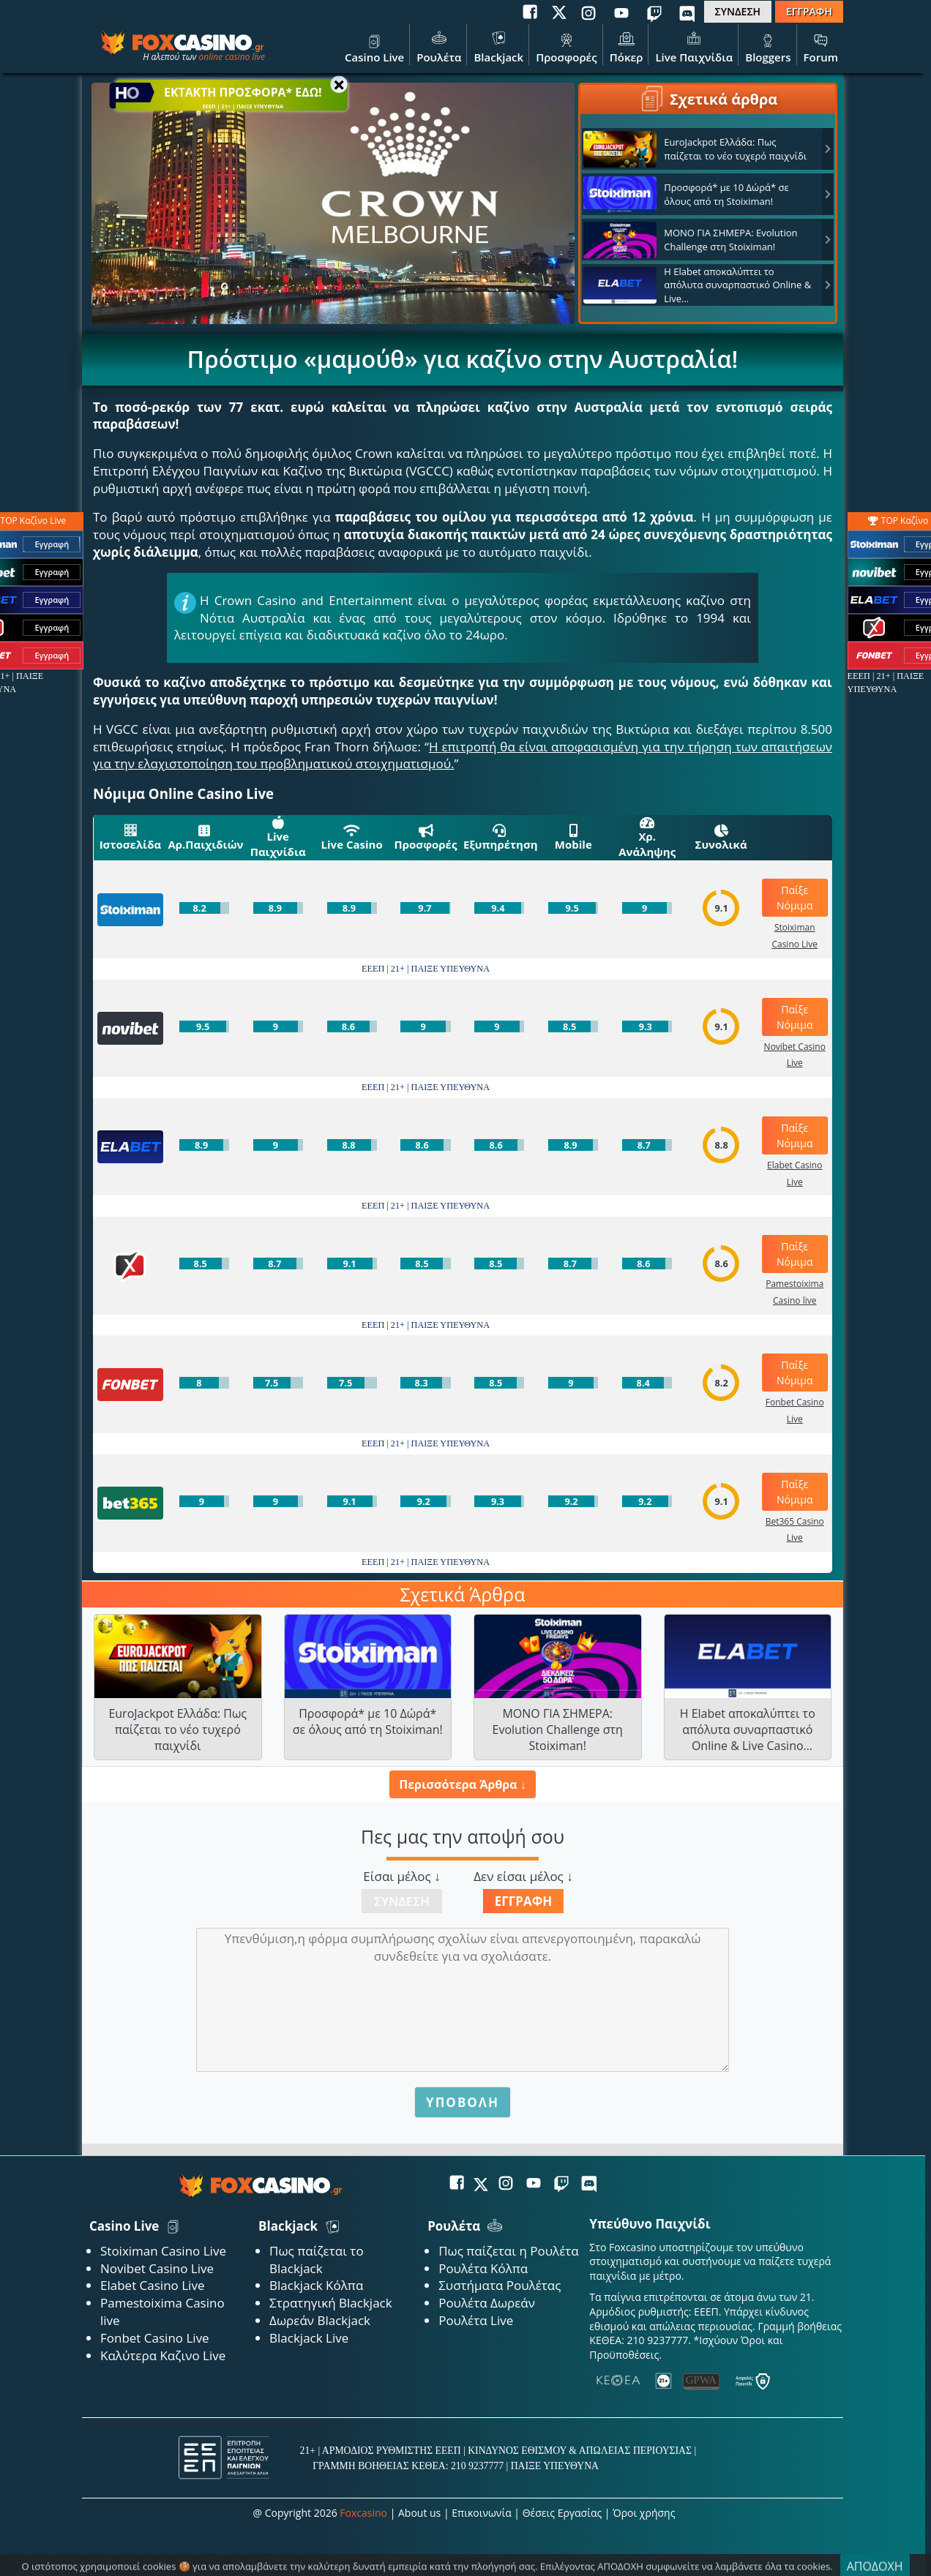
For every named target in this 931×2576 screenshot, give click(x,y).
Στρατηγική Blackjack (330, 2302)
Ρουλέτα (438, 46)
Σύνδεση (402, 1901)
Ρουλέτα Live (475, 2320)
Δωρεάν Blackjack (319, 2320)
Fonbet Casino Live (154, 2337)
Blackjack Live (308, 2337)
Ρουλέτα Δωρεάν (486, 2302)
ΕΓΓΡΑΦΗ (809, 11)
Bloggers (767, 46)
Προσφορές (566, 46)
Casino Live (374, 46)
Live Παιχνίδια (694, 46)
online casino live (231, 56)
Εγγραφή (524, 1901)
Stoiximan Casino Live (163, 2250)
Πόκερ (626, 46)
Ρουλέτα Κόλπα (483, 2268)
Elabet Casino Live (152, 2285)
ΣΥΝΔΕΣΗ (737, 11)
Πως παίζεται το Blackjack (316, 2259)
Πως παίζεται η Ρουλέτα (508, 2250)
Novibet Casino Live (157, 2268)
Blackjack (498, 46)
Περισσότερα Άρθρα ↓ (462, 1784)
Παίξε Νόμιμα (795, 897)
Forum (821, 46)
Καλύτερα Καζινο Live (162, 2355)
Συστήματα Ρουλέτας (499, 2285)
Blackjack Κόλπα (316, 2285)
